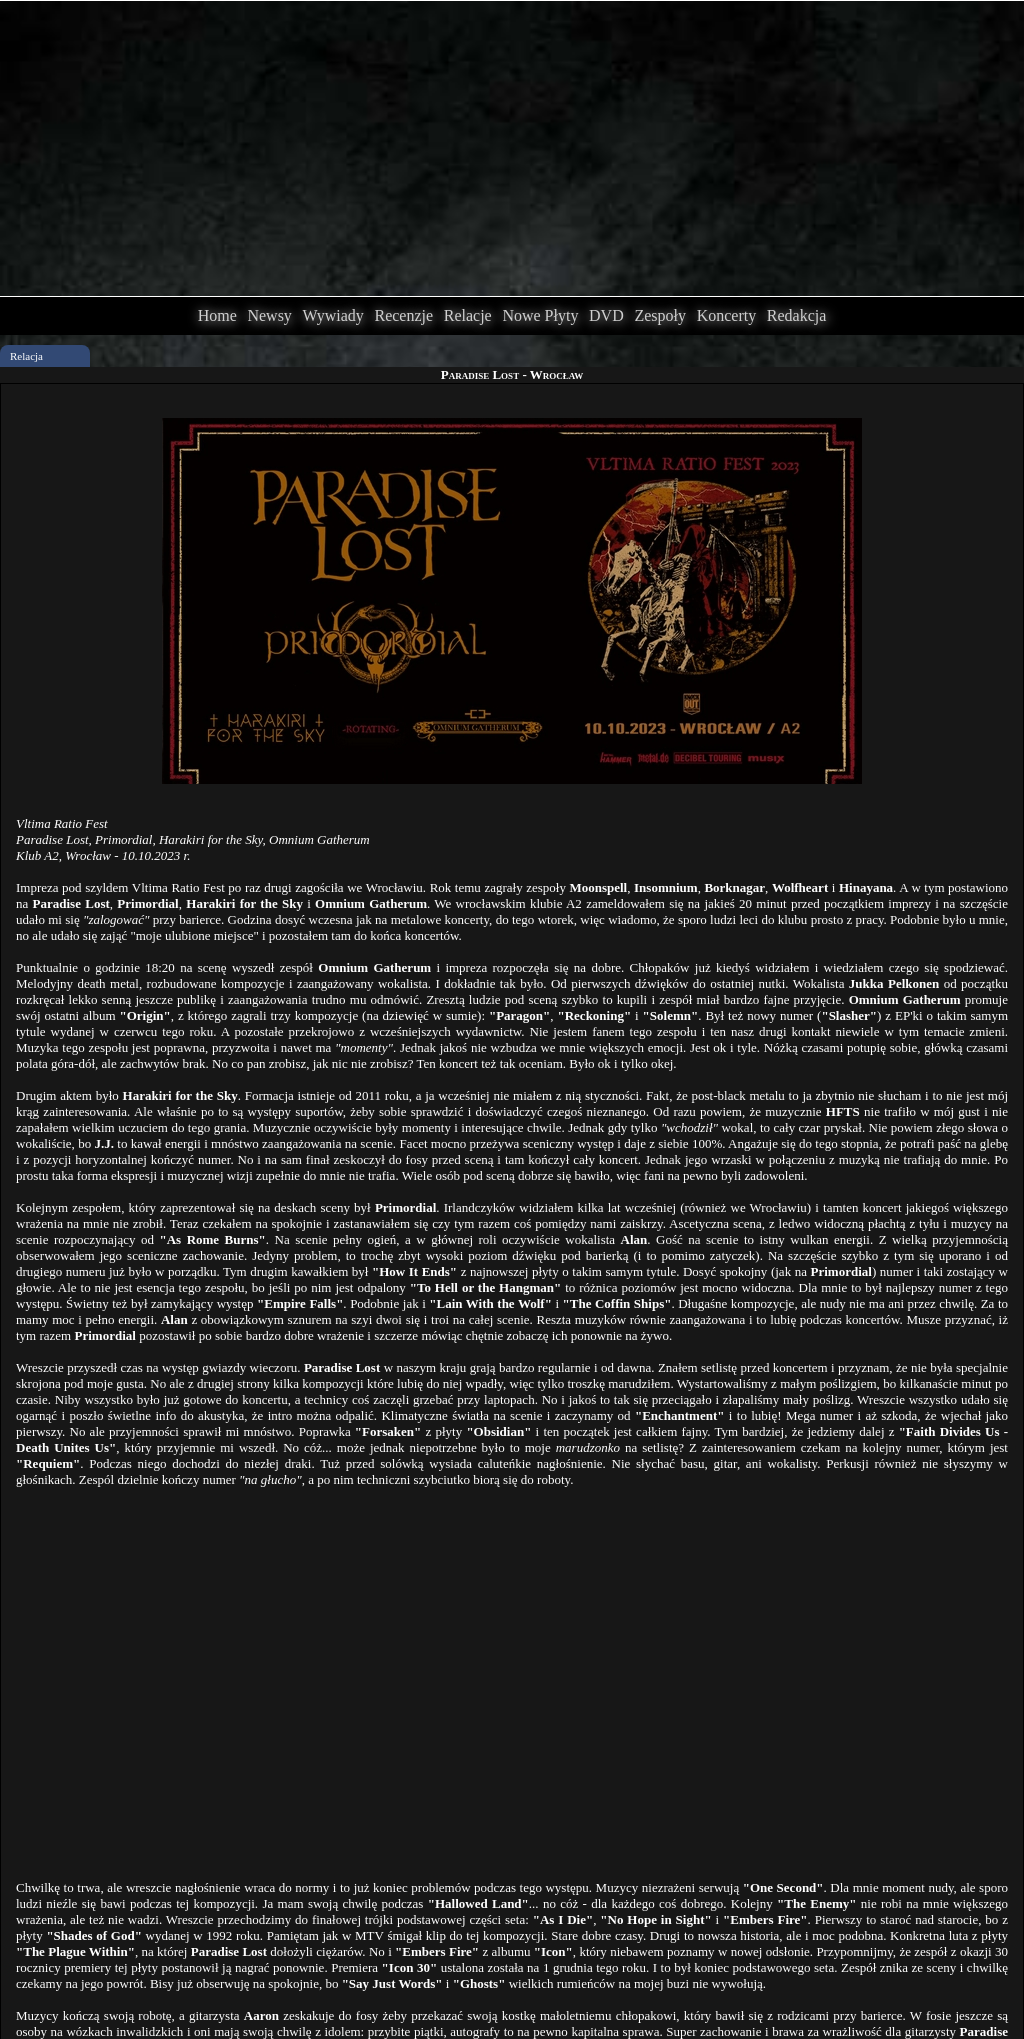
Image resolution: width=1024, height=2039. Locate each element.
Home (217, 315)
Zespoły (660, 315)
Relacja (26, 356)
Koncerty (727, 315)
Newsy (269, 315)
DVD (606, 315)
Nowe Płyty (540, 315)
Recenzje (403, 315)
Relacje (468, 315)
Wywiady (333, 315)
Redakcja (797, 315)
